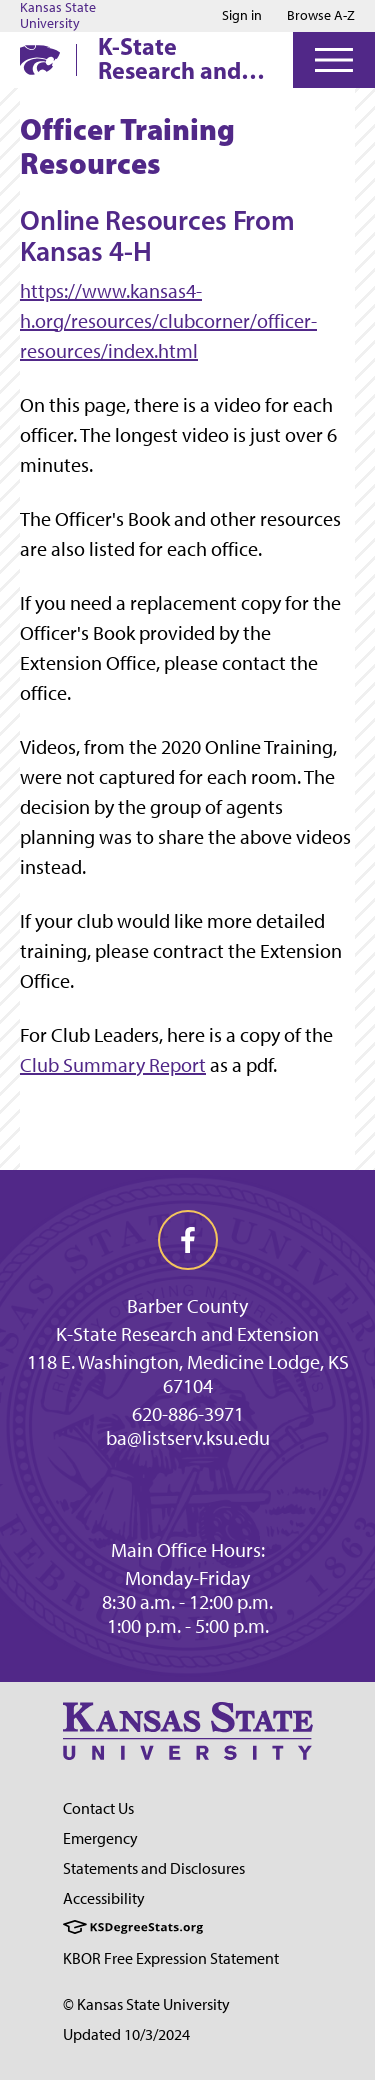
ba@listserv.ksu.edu (188, 1438)
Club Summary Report (113, 1065)
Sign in (242, 16)
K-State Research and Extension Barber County (176, 58)
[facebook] (188, 1240)
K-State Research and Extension (187, 1334)
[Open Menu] (334, 60)
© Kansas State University (146, 2004)
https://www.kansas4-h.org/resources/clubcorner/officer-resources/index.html (168, 321)
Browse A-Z (321, 15)
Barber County (187, 1306)
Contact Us (98, 1808)
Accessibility (104, 1898)
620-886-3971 (188, 1414)
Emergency (100, 1838)
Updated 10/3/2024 (126, 2034)
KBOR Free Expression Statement (171, 1958)
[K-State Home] (40, 59)
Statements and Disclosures (154, 1868)
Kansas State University (58, 16)
